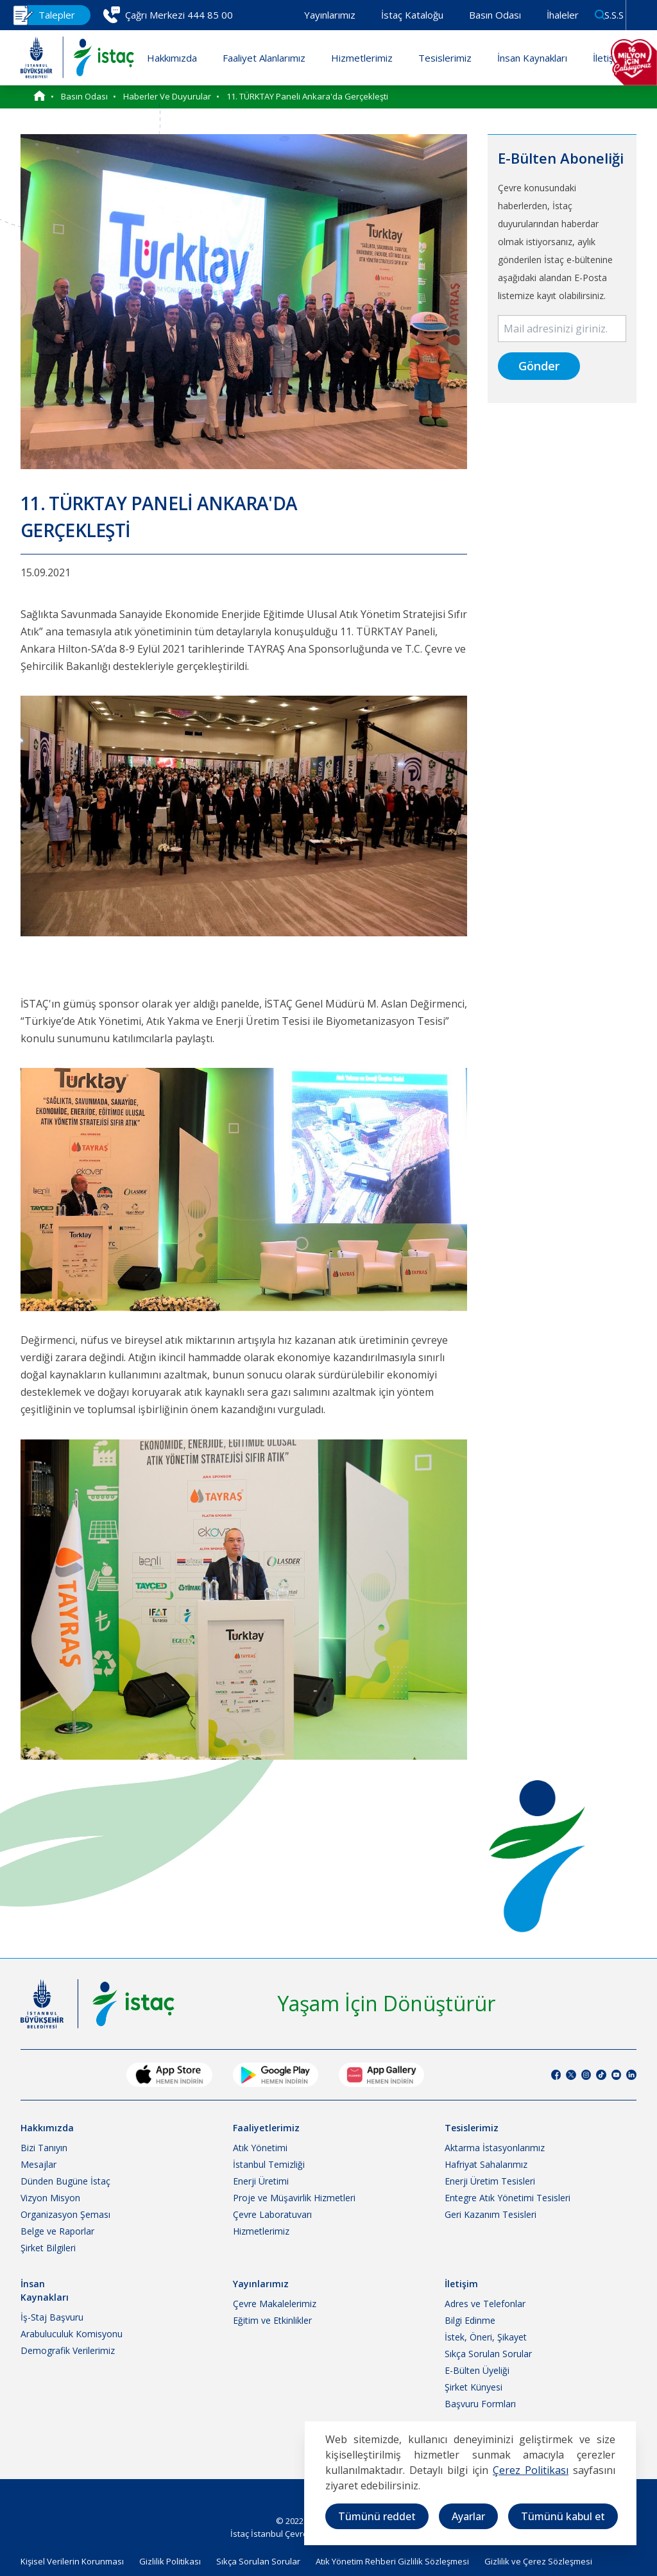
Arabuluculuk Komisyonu (72, 2334)
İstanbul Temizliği (269, 2164)
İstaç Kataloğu (412, 14)
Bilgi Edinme (470, 2320)
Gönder (538, 366)
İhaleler (563, 14)
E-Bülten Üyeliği (477, 2370)
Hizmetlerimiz (362, 57)
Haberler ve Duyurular (167, 96)
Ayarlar (468, 2516)
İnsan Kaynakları (532, 57)
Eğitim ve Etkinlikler (272, 2320)
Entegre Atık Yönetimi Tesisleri (507, 2198)
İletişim (608, 57)
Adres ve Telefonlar (485, 2303)
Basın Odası (495, 14)
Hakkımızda (172, 57)
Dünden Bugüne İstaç (65, 2181)
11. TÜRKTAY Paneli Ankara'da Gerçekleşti (307, 96)
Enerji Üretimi (261, 2181)
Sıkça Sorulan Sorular (488, 2354)
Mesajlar (38, 2164)
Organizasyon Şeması (65, 2214)
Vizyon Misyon (50, 2198)
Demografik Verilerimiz (68, 2350)
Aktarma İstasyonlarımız (495, 2148)
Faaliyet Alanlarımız (264, 57)
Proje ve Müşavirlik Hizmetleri (294, 2198)
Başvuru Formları (480, 2404)
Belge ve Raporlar (57, 2231)
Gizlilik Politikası (170, 2561)
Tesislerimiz (445, 57)
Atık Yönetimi (260, 2148)
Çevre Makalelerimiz (274, 2303)
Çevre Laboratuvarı (272, 2214)
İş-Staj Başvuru (52, 2317)
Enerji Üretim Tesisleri (490, 2181)
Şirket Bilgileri (48, 2248)
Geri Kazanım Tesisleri (490, 2214)
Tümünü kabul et (563, 2516)
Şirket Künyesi (473, 2387)
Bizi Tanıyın (44, 2148)
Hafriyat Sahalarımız (486, 2164)
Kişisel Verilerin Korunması (72, 2561)
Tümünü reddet (377, 2516)
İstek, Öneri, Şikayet (486, 2337)
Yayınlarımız (329, 14)
